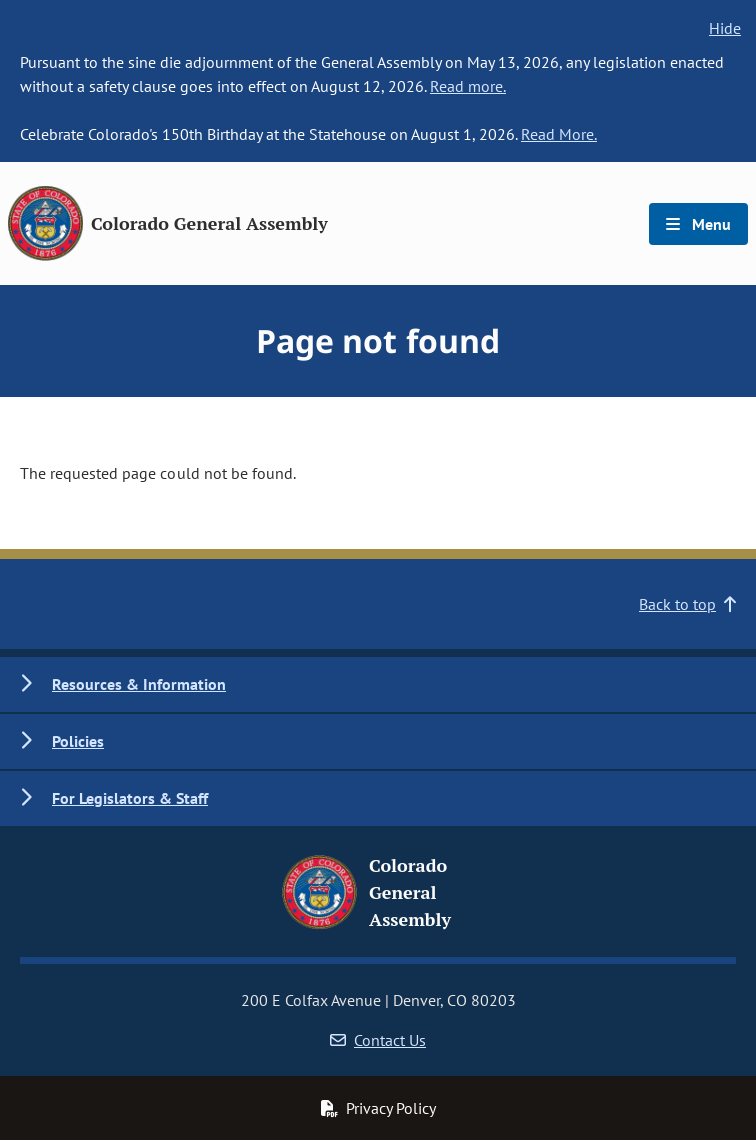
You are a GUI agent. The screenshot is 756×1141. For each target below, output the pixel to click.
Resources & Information (139, 684)
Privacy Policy (378, 1108)
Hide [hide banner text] (725, 28)
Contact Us (378, 1040)
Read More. (559, 134)
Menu (698, 224)
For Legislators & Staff (130, 798)
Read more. (468, 86)
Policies (78, 741)
